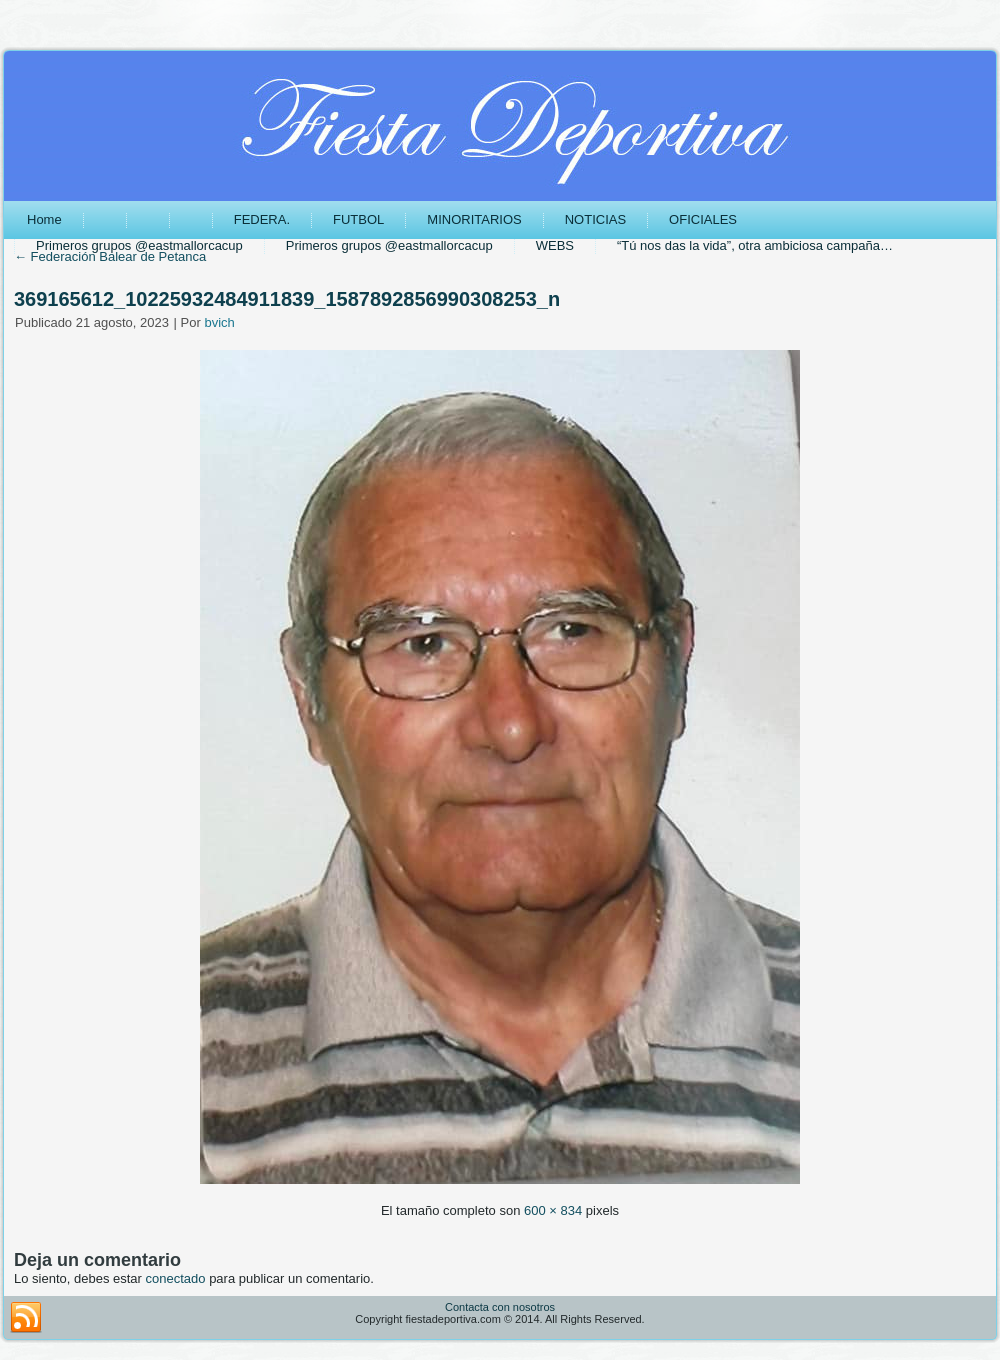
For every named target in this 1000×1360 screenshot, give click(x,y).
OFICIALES (703, 219)
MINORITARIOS (474, 219)
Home (44, 219)
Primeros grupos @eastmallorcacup (139, 245)
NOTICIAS (595, 219)
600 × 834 (553, 1210)
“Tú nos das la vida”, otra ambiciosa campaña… (755, 245)
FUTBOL (358, 219)
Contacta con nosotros (500, 1307)
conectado (176, 1278)
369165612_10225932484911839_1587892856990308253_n (287, 299)
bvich (219, 322)
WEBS (555, 245)
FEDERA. (262, 219)
